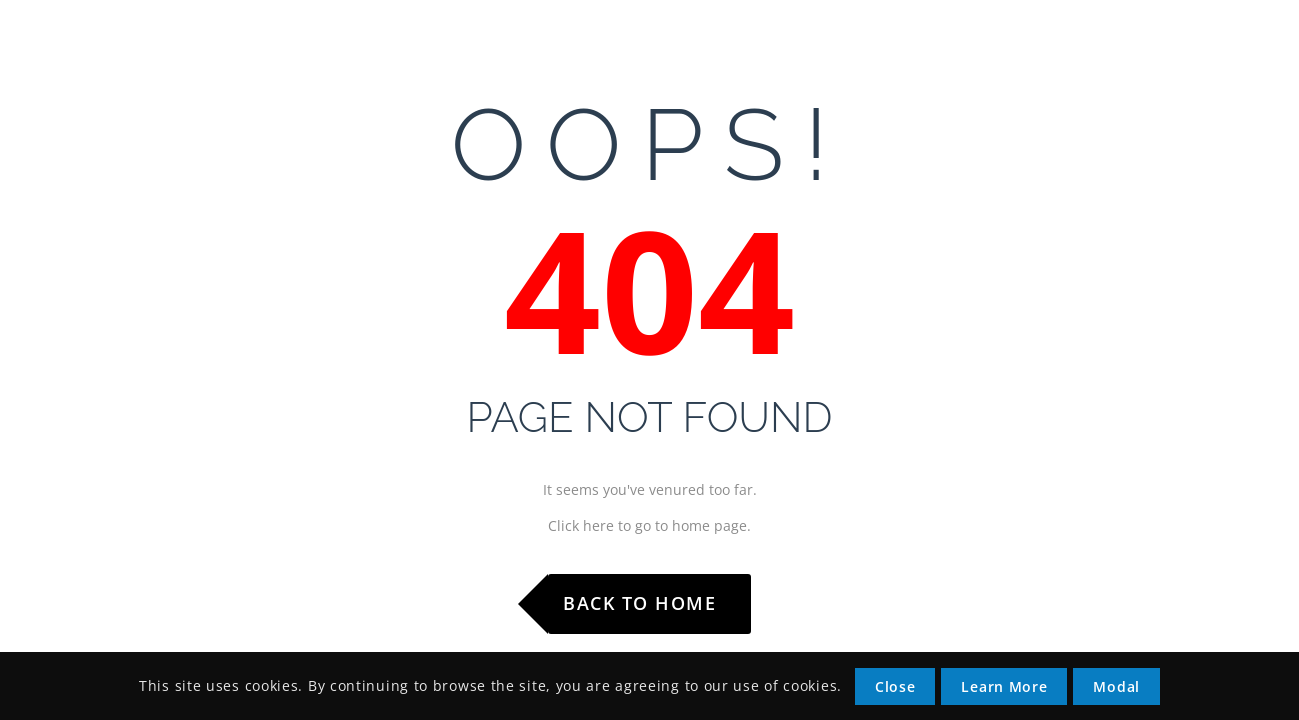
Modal (1116, 686)
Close (895, 686)
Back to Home (639, 603)
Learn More (1004, 686)
